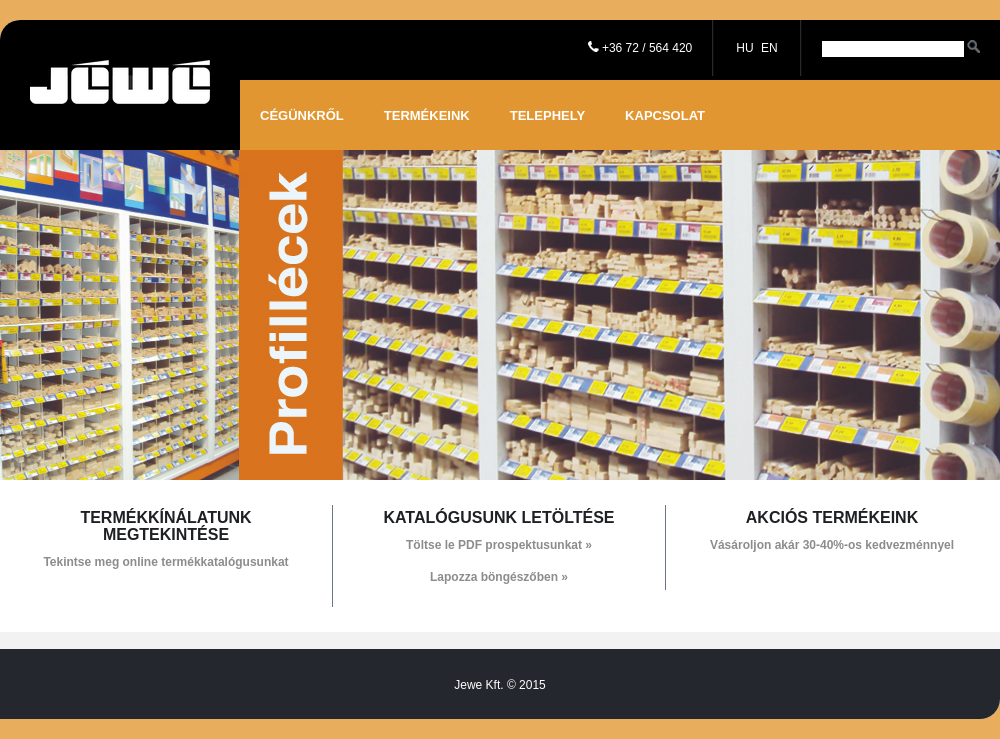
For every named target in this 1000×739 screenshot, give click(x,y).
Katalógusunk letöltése (498, 517)
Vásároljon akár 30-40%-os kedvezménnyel (832, 545)
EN (769, 48)
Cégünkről (302, 115)
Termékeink (427, 115)
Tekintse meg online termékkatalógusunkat (165, 562)
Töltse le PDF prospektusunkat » (499, 545)
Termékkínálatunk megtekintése (165, 526)
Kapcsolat (665, 115)
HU (744, 48)
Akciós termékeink (832, 517)
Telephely (547, 115)
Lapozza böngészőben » (499, 577)
